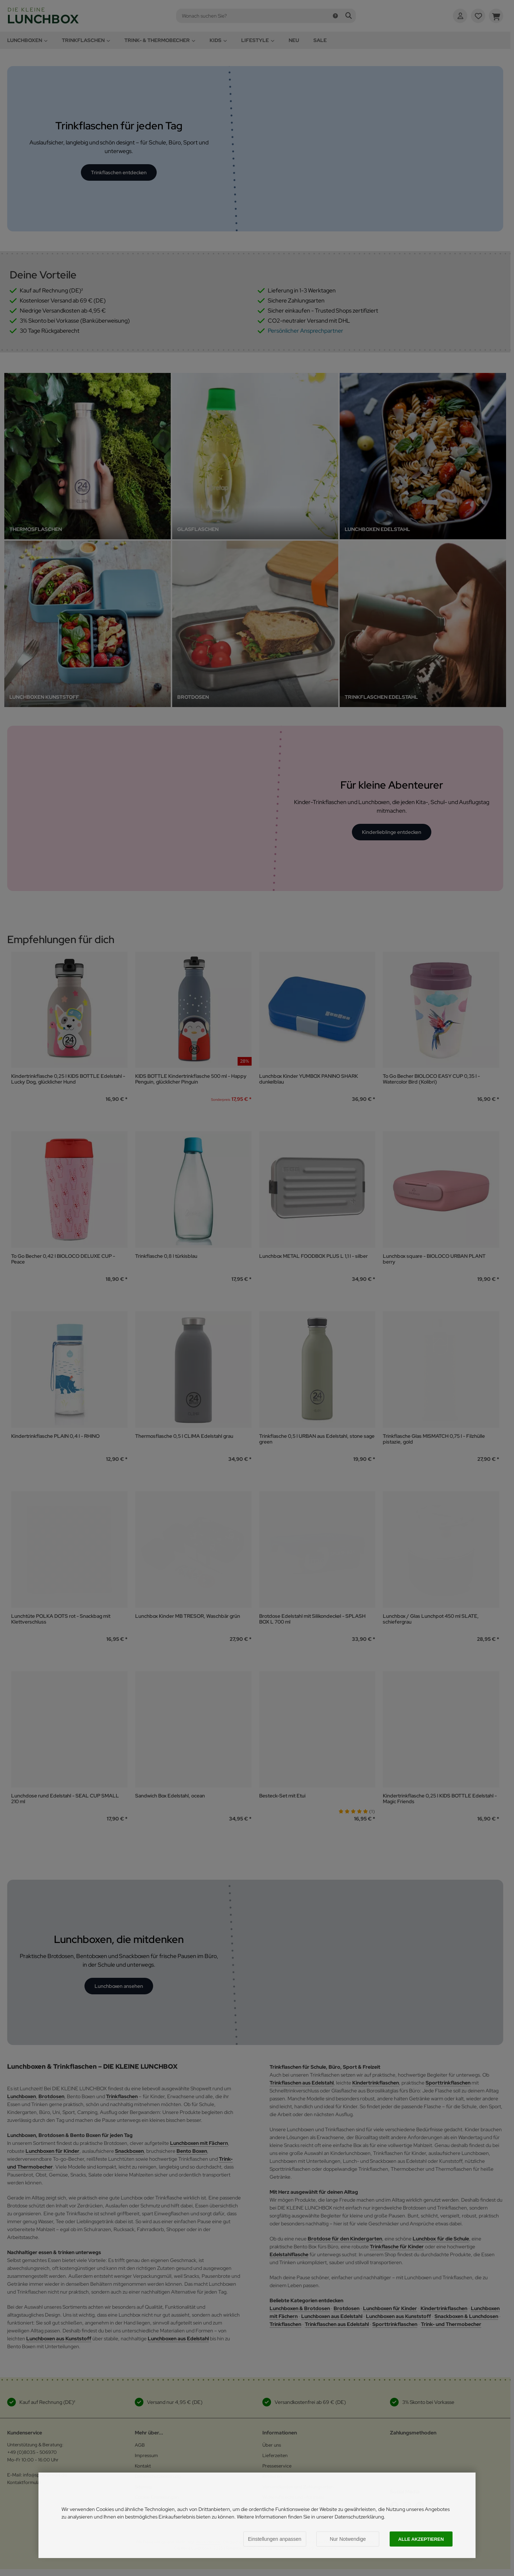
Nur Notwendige (348, 2539)
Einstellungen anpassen (275, 2539)
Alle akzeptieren (421, 2539)
